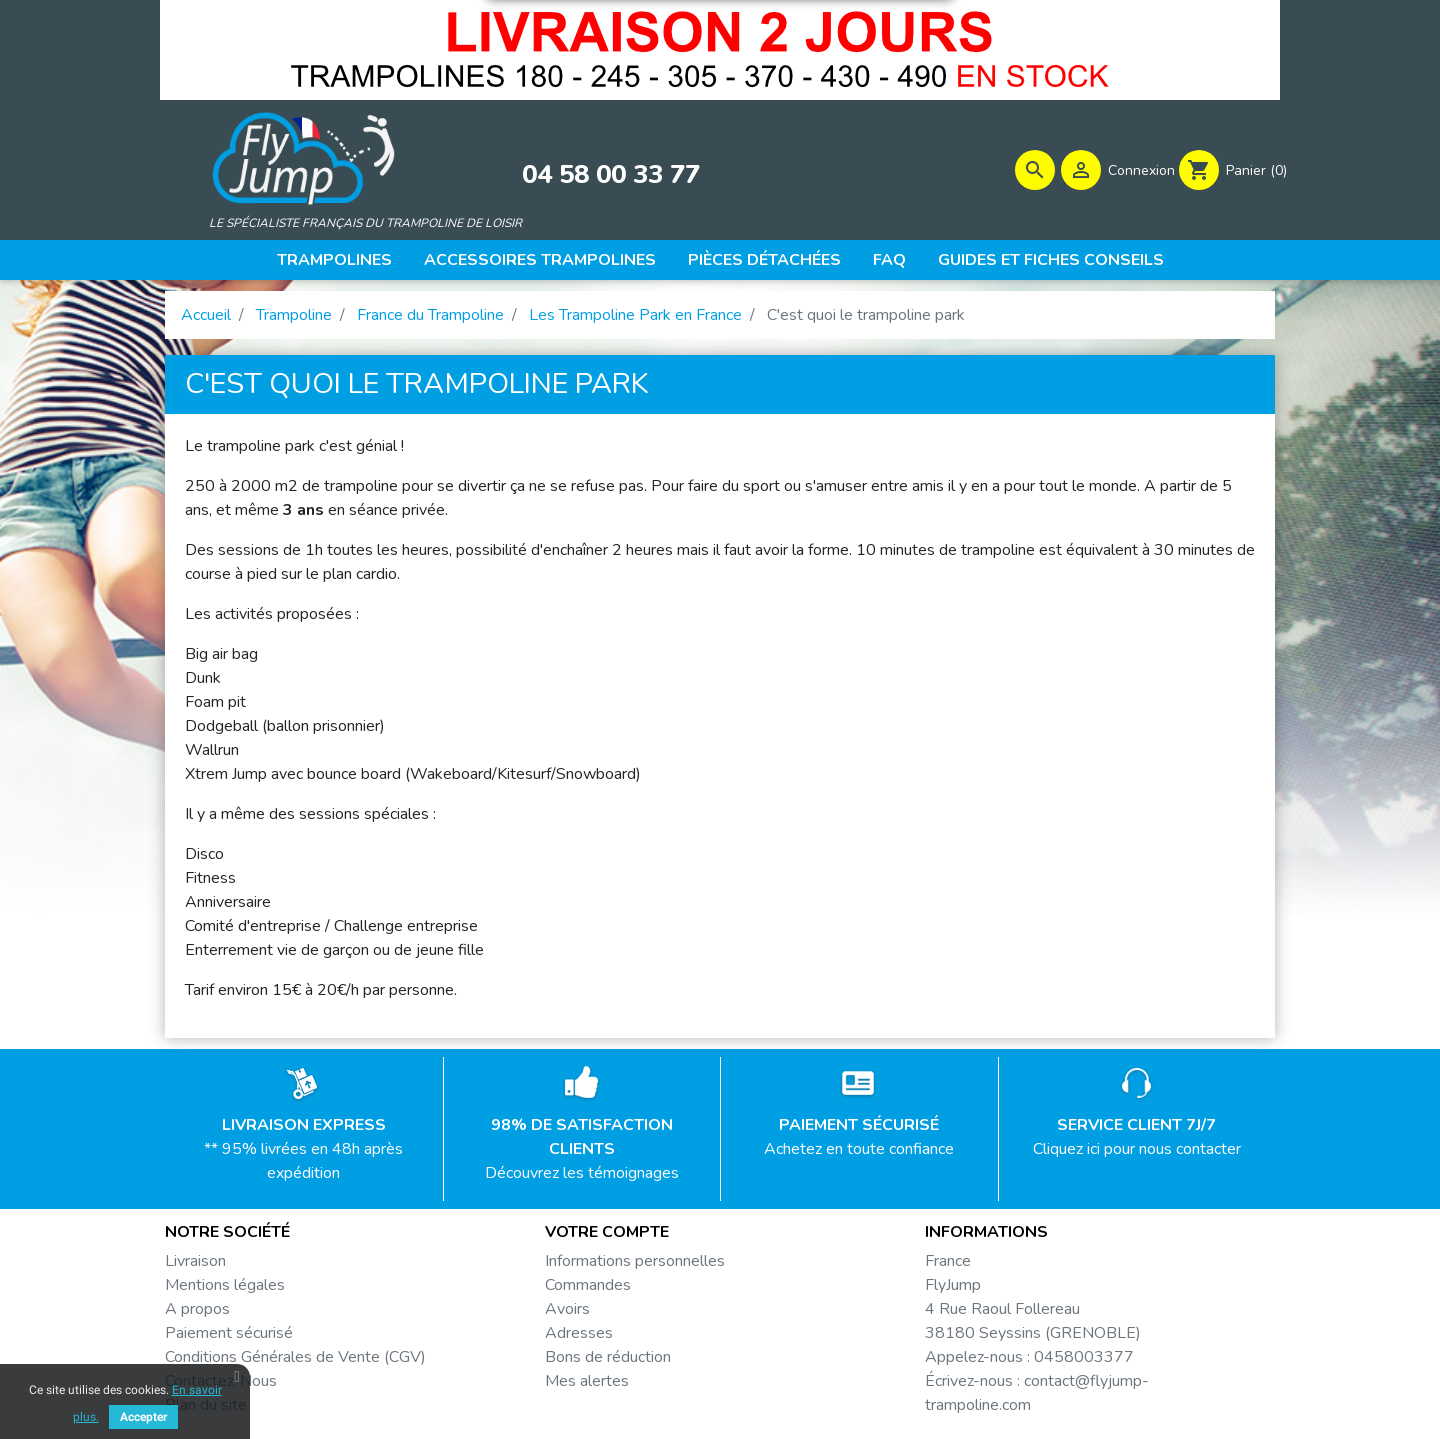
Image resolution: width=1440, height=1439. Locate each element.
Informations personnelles (635, 1267)
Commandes (588, 1291)
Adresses (579, 1339)
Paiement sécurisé (229, 1339)
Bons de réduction (608, 1363)
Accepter (143, 1417)
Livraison (195, 1267)
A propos (197, 1315)
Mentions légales (225, 1291)
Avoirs (567, 1315)
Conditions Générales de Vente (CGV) (295, 1363)
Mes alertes (587, 1387)
